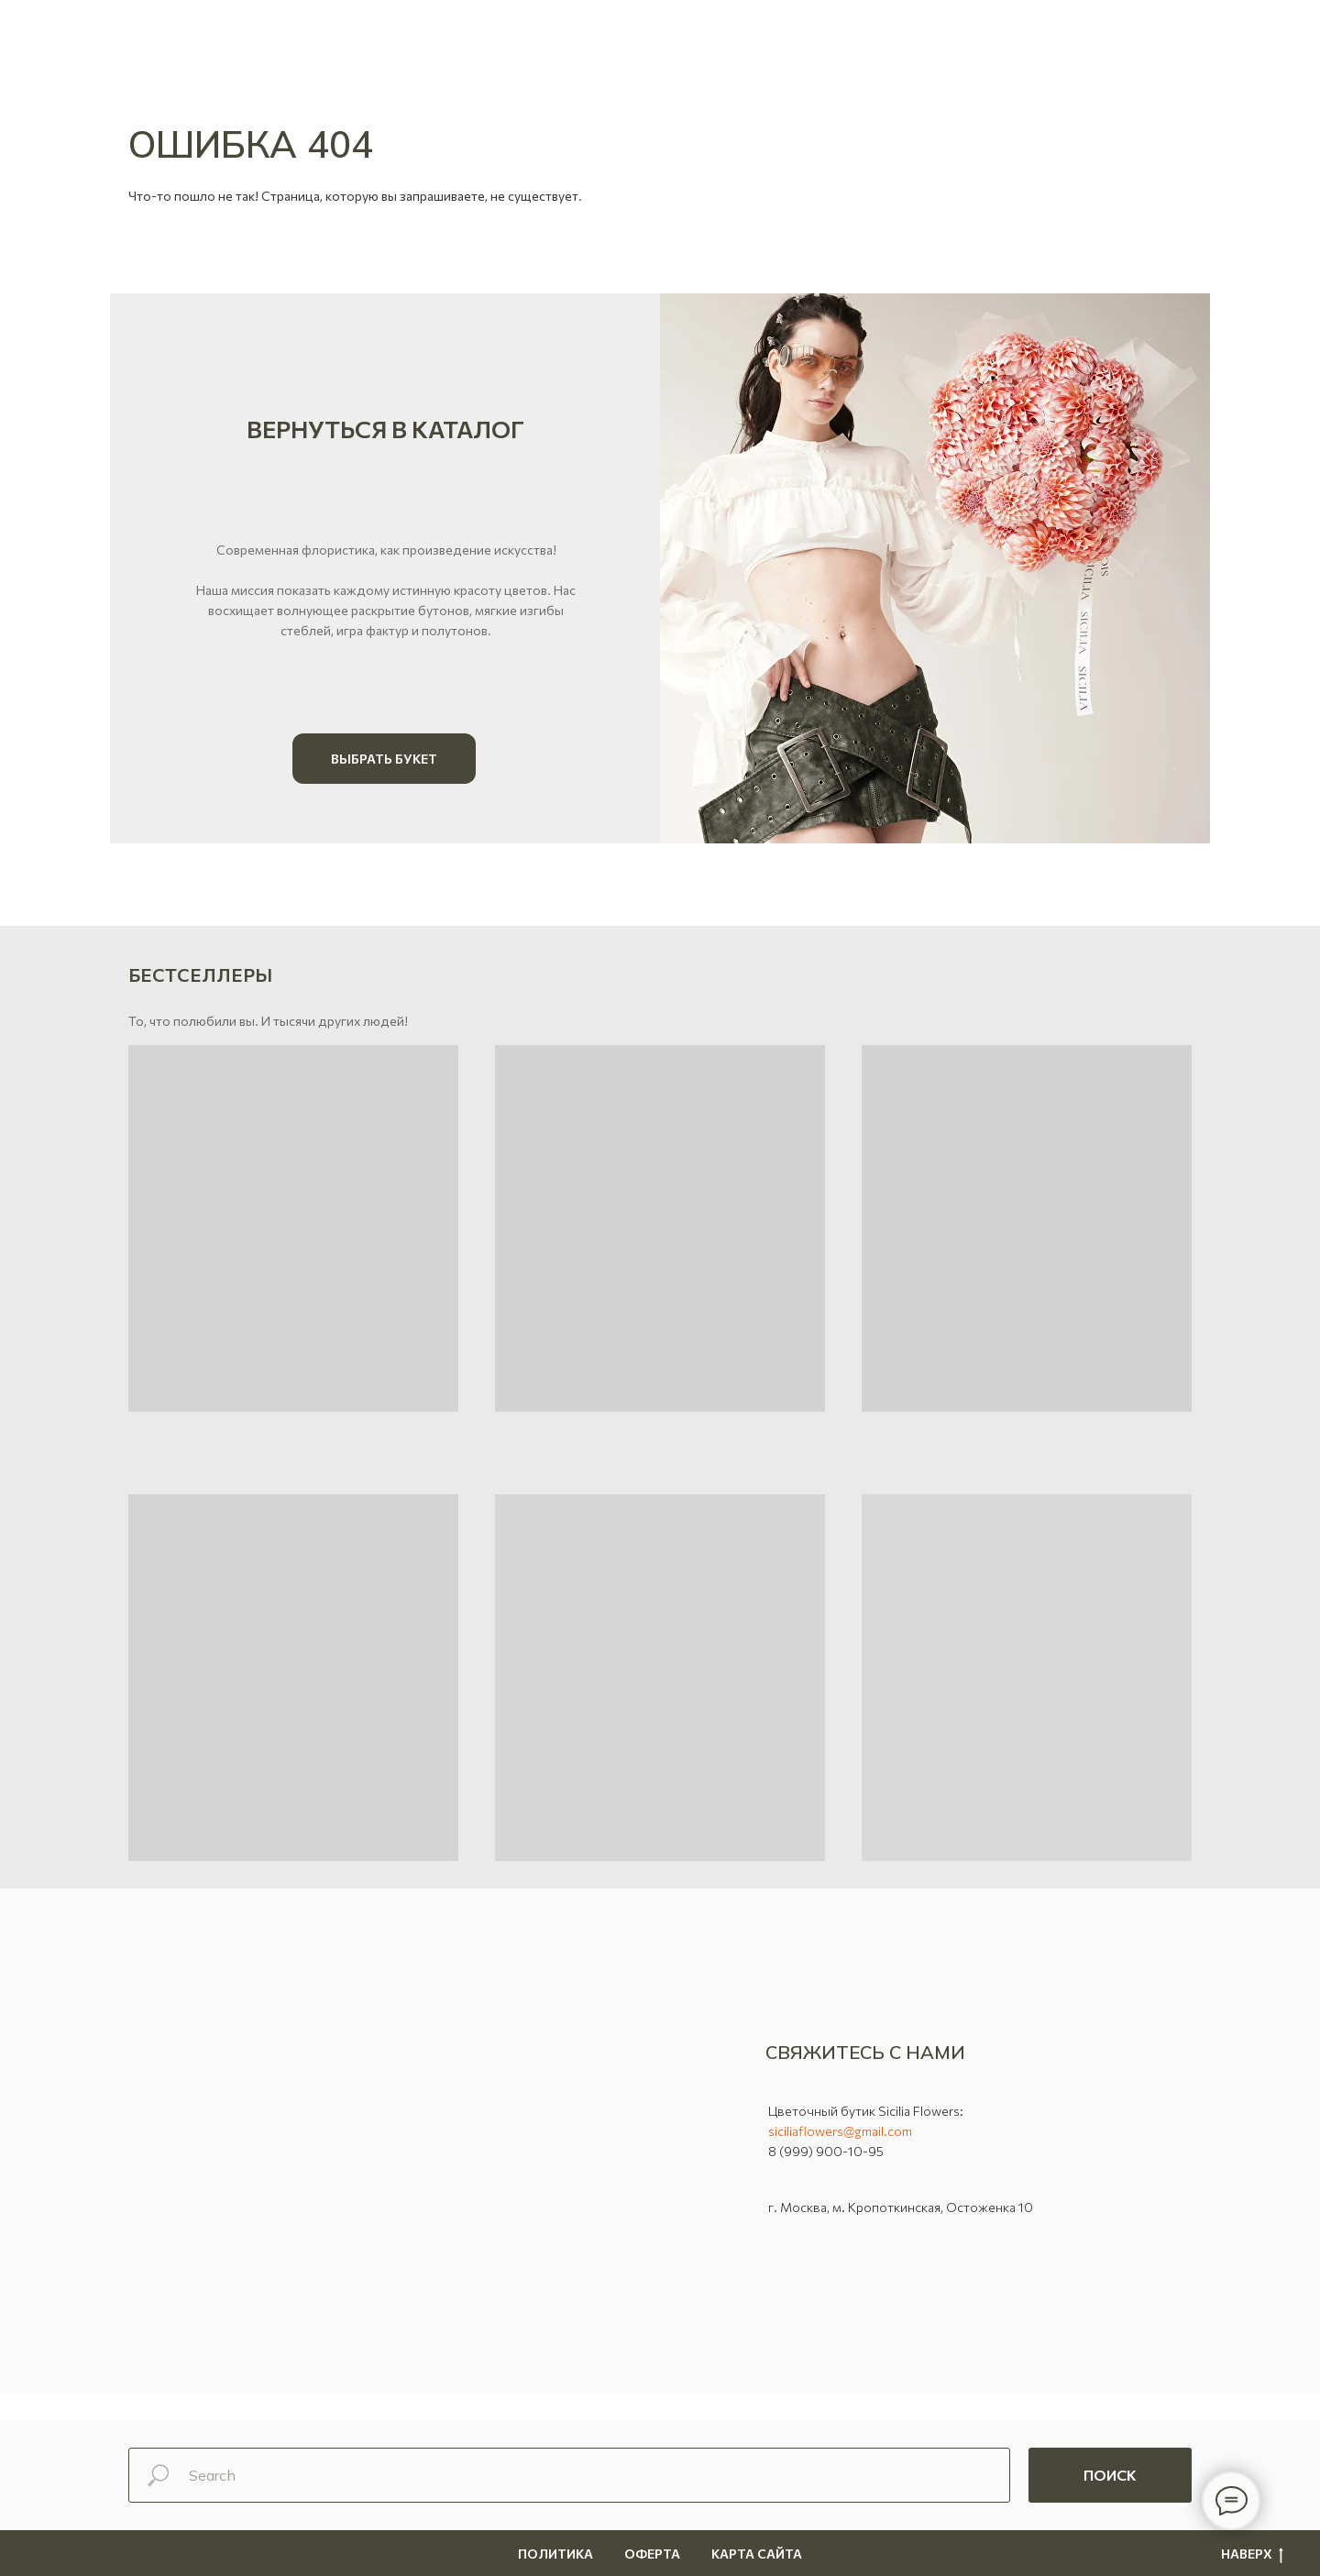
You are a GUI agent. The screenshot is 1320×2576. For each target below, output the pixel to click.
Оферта (652, 2553)
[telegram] (182, 41)
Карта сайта (756, 2553)
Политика (555, 2553)
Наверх (1252, 2554)
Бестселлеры (200, 974)
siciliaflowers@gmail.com (840, 2131)
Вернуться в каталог (385, 428)
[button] (52, 31)
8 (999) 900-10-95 (826, 2151)
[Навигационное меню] (1273, 32)
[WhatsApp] (142, 41)
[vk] (263, 41)
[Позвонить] (222, 41)
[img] (935, 568)
